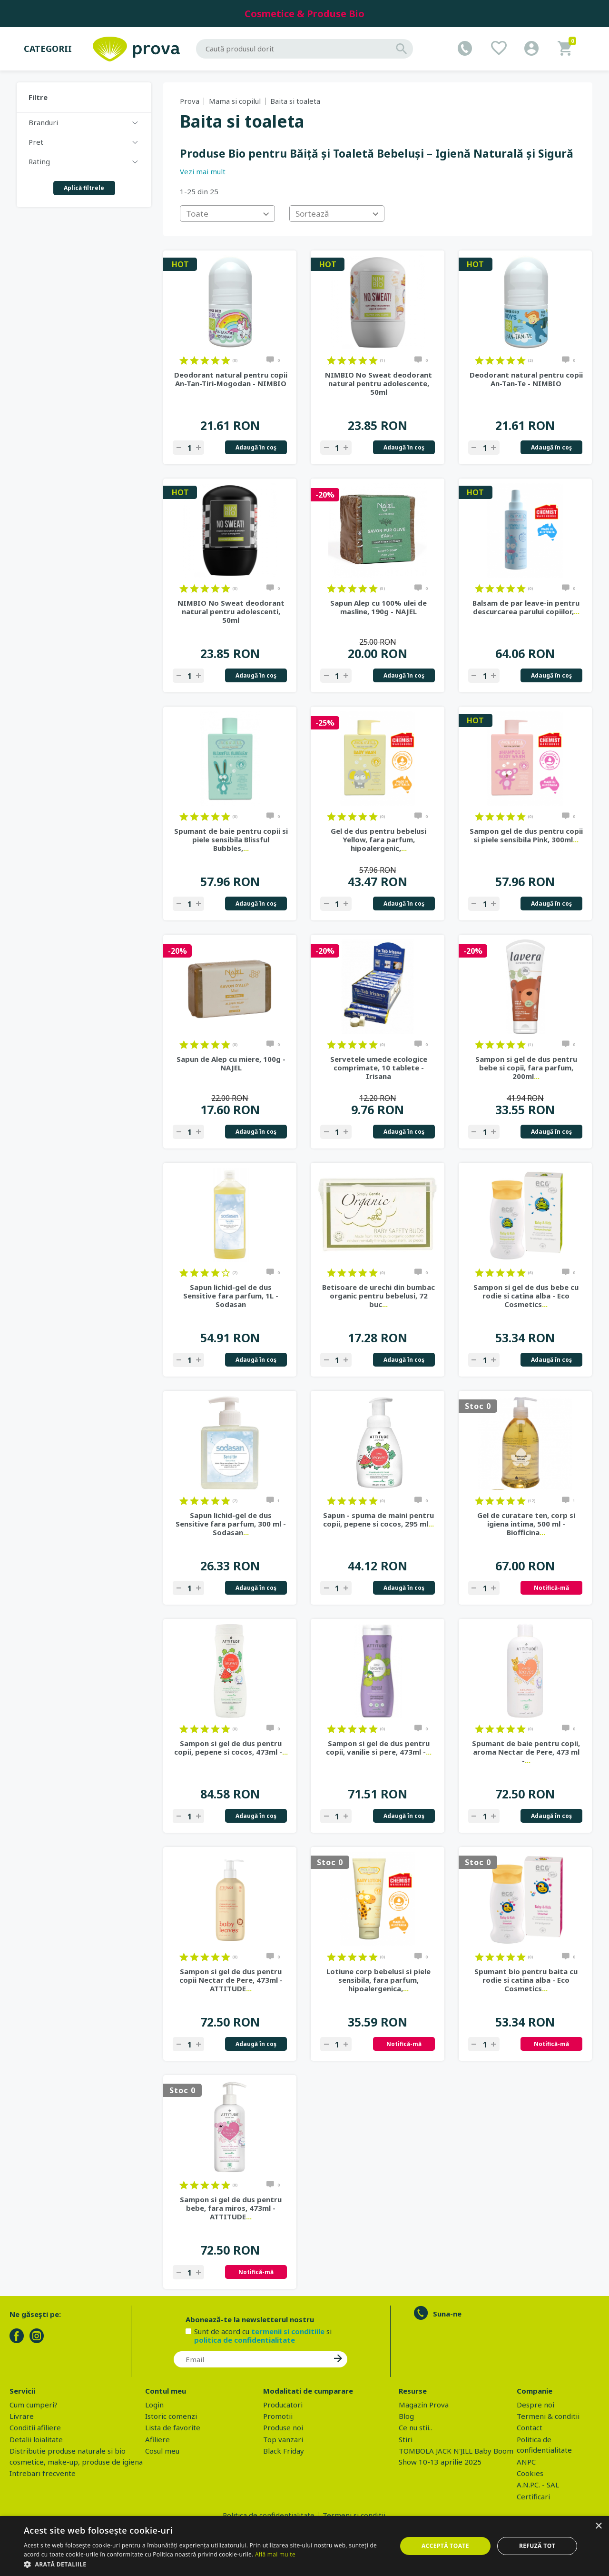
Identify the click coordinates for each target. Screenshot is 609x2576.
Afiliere (157, 2439)
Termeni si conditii (354, 2515)
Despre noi (535, 2404)
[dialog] (304, 2546)
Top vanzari (283, 2439)
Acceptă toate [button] (445, 2546)
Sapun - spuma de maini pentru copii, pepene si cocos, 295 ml (378, 1519)
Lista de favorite (172, 2427)
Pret (36, 142)
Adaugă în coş (256, 447)
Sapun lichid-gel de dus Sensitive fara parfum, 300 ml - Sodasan (231, 1524)
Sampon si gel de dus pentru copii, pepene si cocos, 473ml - (231, 1747)
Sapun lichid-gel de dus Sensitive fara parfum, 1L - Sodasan (230, 1295)
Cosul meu (162, 2451)
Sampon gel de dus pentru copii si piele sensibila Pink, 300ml (526, 835)
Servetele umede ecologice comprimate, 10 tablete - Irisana (378, 1067)
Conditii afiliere (35, 2427)
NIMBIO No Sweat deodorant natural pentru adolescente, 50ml (378, 383)
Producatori (283, 2404)
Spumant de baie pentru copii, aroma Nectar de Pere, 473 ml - (526, 1752)
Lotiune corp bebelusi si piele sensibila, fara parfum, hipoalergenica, (378, 1980)
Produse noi (283, 2427)
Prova (189, 101)
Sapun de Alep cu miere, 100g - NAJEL (231, 1063)
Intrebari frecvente (43, 2473)
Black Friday (283, 2451)
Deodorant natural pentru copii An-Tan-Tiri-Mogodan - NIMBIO (230, 379)
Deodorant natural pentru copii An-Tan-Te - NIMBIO (526, 379)
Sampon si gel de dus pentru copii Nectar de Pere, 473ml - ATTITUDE (231, 1980)
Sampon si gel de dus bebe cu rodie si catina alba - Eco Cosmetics (526, 1295)
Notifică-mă (551, 1588)
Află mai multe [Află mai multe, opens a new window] (275, 2554)
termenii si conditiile (287, 2331)
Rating (39, 161)
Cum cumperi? (34, 2404)
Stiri (406, 2439)
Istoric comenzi (171, 2416)
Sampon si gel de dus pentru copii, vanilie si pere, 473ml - (379, 1747)
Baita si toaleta (295, 101)
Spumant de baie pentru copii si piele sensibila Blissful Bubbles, (231, 839)
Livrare (22, 2416)
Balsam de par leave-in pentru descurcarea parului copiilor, (526, 607)
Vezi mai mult (203, 171)
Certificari (533, 2496)
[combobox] (227, 213)
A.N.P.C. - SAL (538, 2484)
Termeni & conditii (548, 2416)
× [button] (598, 2526)
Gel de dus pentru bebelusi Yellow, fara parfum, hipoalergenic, (378, 839)
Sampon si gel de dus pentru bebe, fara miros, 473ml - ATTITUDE (231, 2208)
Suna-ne (447, 2313)
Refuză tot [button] (537, 2546)
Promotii (278, 2416)
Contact (529, 2427)
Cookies (530, 2473)
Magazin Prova (424, 2404)
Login (154, 2404)
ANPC (526, 2461)
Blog (406, 2416)
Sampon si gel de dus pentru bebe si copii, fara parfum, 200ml (526, 1067)
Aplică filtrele (84, 188)
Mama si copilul (235, 101)
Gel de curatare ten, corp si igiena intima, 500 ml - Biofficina (526, 1524)
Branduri (43, 122)
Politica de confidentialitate (268, 2515)
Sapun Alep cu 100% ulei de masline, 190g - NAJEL (378, 607)
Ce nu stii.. (415, 2427)
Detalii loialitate (36, 2439)
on (183, 360)
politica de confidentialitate (244, 2340)
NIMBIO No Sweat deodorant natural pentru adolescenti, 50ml (231, 611)
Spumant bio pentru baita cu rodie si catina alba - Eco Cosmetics (526, 1980)
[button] (205, 2564)
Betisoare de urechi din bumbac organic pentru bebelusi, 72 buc (378, 1295)
